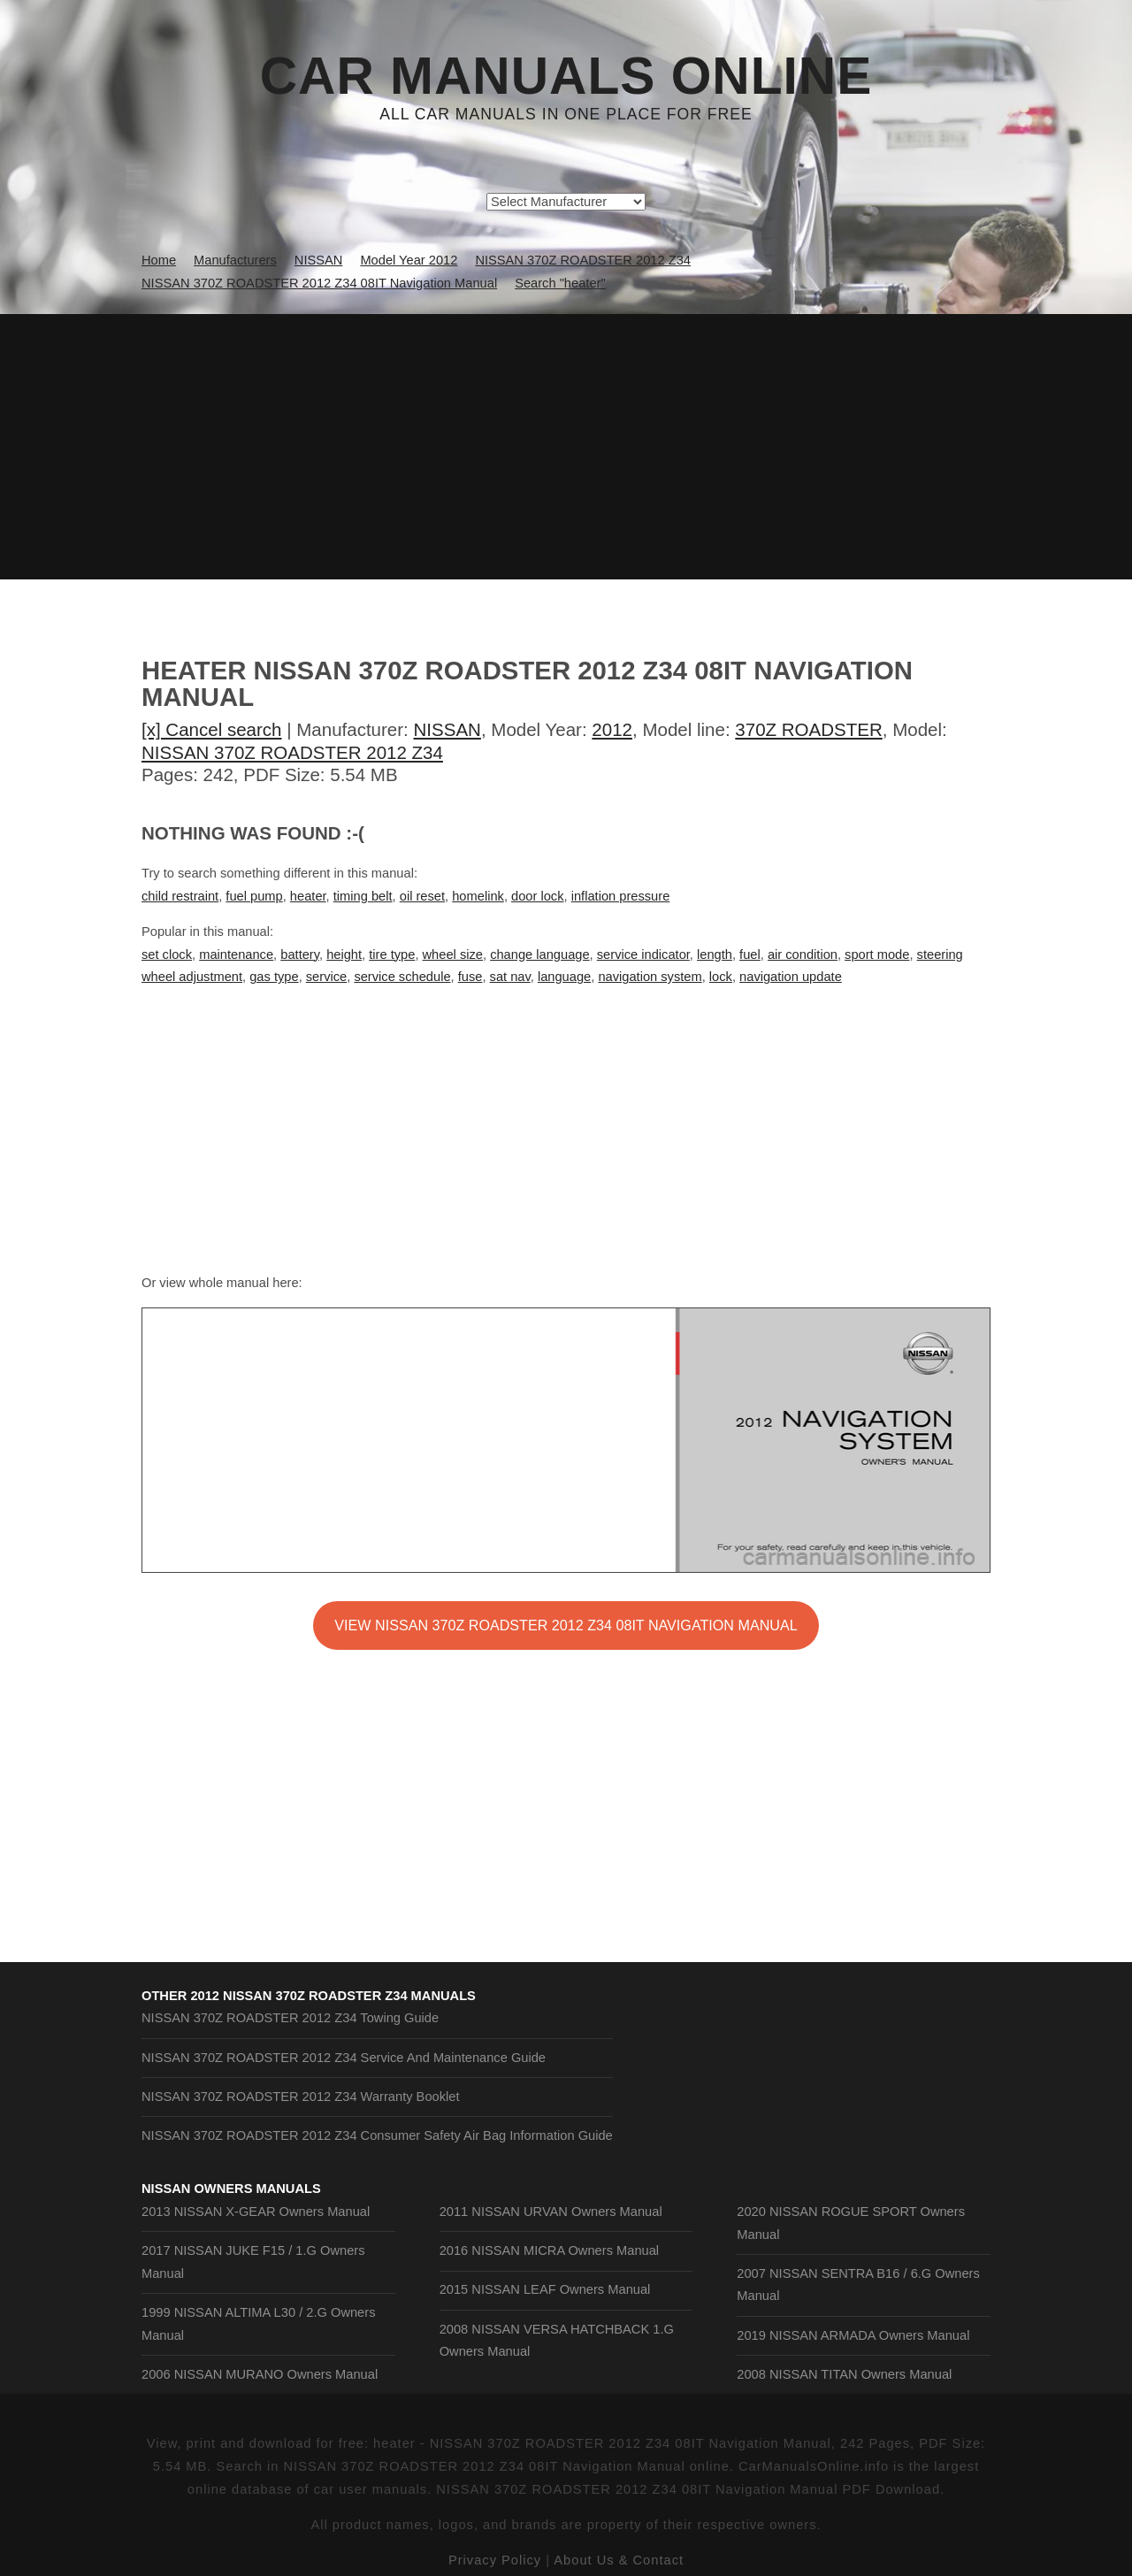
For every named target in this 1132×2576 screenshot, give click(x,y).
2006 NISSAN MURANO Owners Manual (260, 2374)
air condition (803, 954)
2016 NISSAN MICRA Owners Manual (549, 2250)
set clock (167, 954)
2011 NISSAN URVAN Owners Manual (551, 2211)
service (326, 977)
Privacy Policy (494, 2560)
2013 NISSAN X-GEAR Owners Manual (256, 2211)
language (564, 977)
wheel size (453, 954)
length (714, 954)
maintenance (236, 954)
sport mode (877, 954)
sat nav (510, 977)
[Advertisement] (566, 447)
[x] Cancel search (212, 729)
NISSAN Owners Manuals (231, 2188)
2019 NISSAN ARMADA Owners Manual (853, 2335)
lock (720, 977)
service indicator (643, 954)
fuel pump (254, 896)
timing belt (363, 896)
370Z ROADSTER (808, 729)
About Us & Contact (619, 2560)
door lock (537, 896)
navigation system (649, 977)
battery (299, 954)
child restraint (180, 896)
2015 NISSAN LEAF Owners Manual (545, 2289)
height (344, 954)
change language (539, 954)
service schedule (402, 977)
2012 (612, 729)
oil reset (422, 896)
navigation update (790, 977)
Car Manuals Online (566, 76)
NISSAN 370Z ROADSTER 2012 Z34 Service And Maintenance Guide (344, 2058)
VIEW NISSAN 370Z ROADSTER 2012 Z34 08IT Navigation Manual (565, 1625)
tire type (392, 954)
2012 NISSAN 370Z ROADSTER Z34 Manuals (333, 1996)
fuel (750, 954)
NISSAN (447, 729)
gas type (273, 977)
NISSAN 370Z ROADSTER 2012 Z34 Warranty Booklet (301, 2096)
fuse (470, 977)
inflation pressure (620, 896)
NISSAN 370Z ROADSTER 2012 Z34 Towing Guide (290, 2018)
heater (308, 896)
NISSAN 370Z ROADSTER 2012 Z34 (292, 752)
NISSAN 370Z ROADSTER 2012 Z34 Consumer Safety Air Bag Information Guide (377, 2135)
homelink (478, 896)
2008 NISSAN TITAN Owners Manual (844, 2374)
